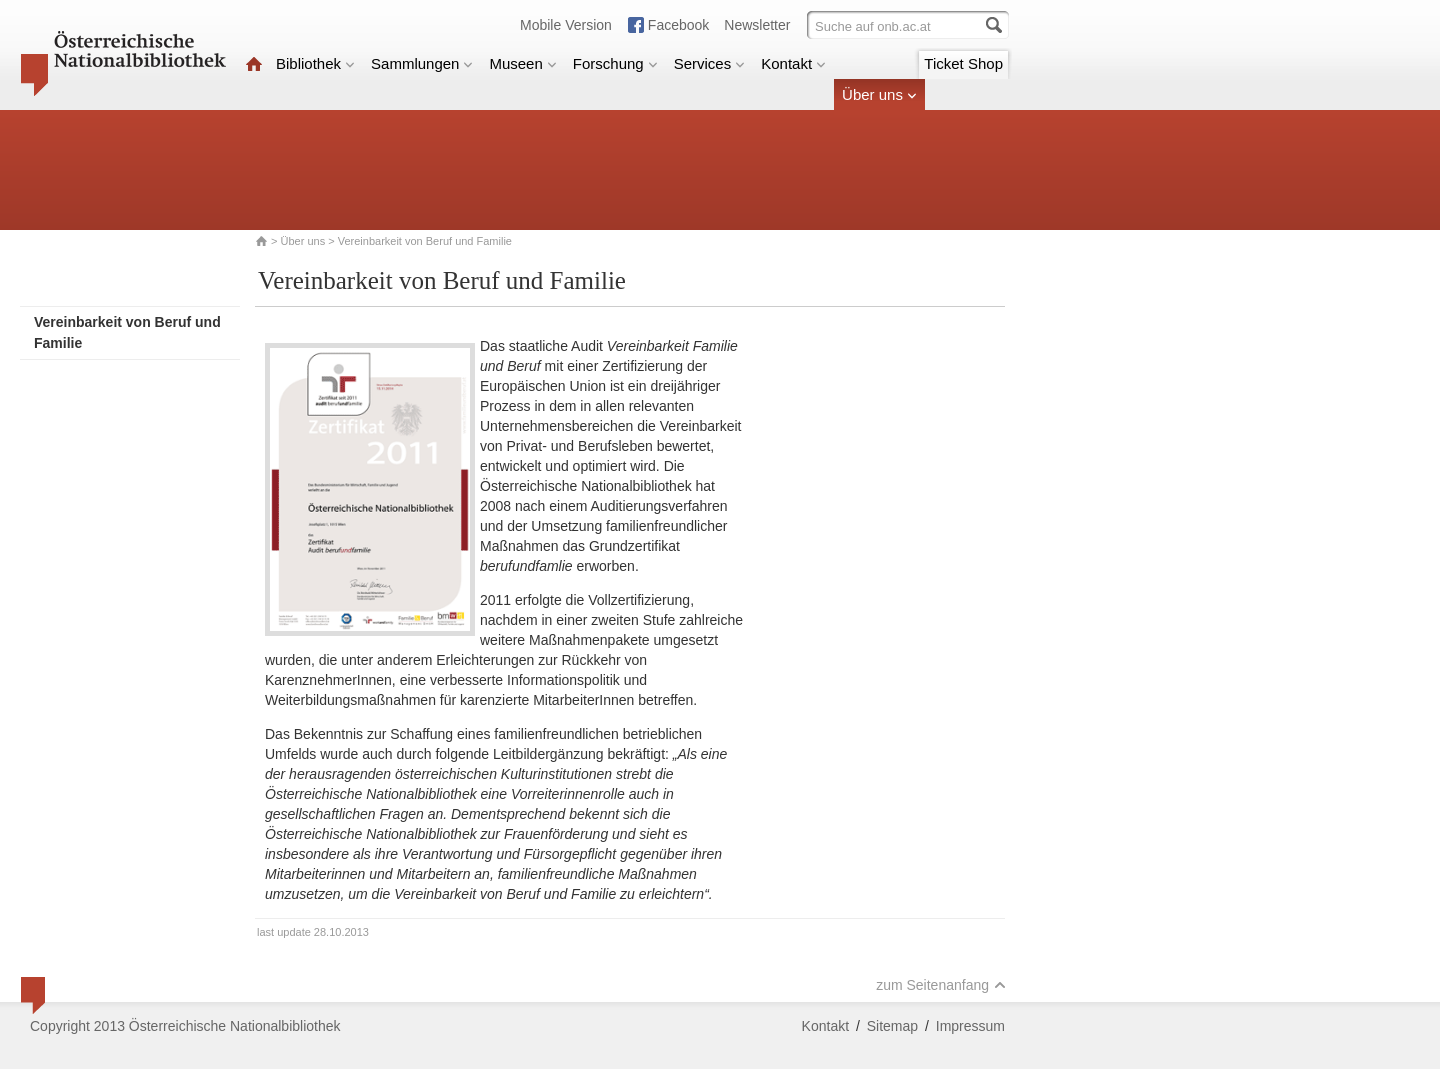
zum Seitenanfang (941, 985)
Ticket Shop (963, 63)
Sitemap (892, 1026)
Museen (522, 63)
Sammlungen (422, 63)
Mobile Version (566, 25)
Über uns (879, 94)
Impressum (970, 1026)
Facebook (678, 25)
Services (710, 63)
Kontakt (793, 63)
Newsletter (757, 25)
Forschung (615, 63)
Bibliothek (315, 63)
